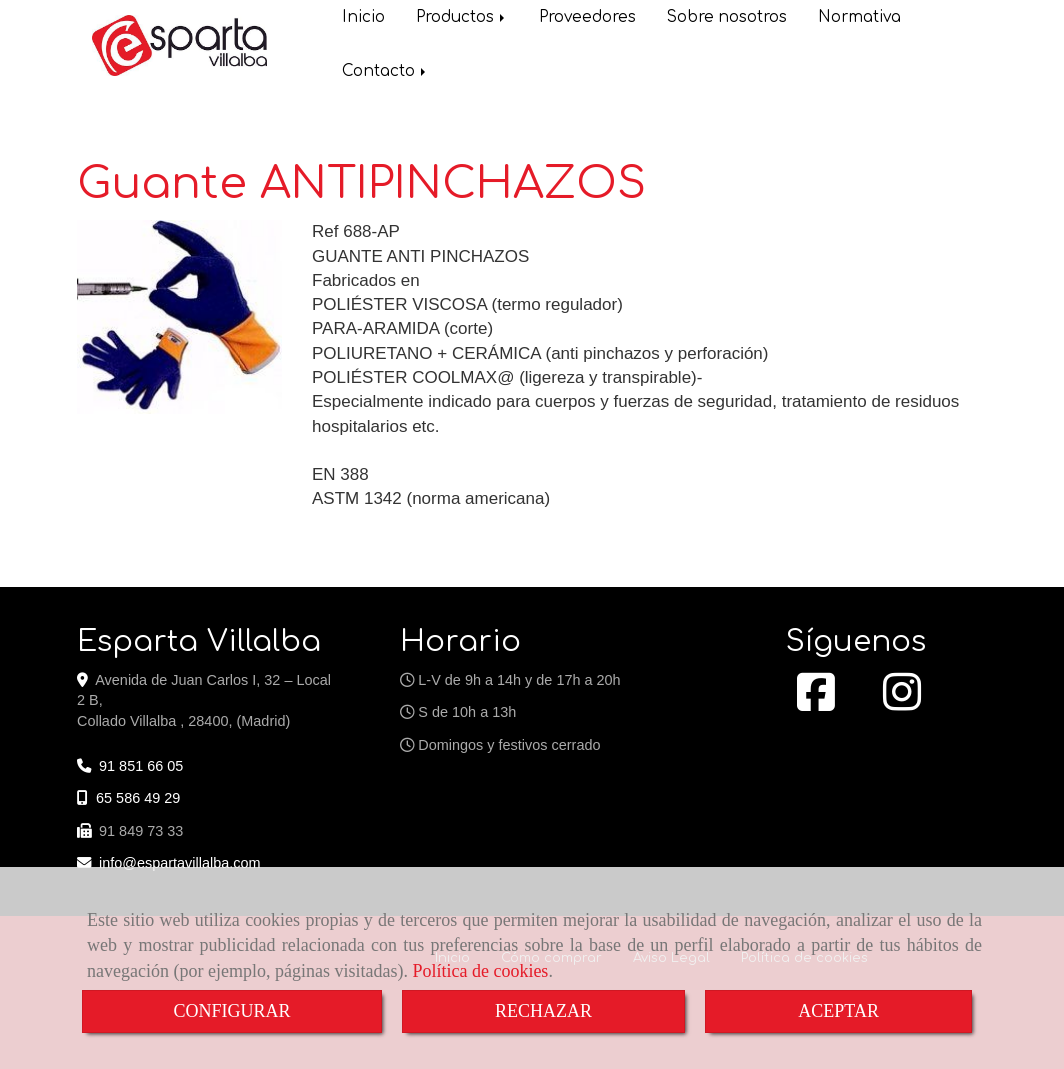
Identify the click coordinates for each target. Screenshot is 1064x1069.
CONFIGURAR (231, 1011)
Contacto (385, 73)
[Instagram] (902, 703)
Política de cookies (480, 971)
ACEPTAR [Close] (838, 1011)
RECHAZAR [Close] (543, 1011)
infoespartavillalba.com (180, 863)
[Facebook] (816, 703)
